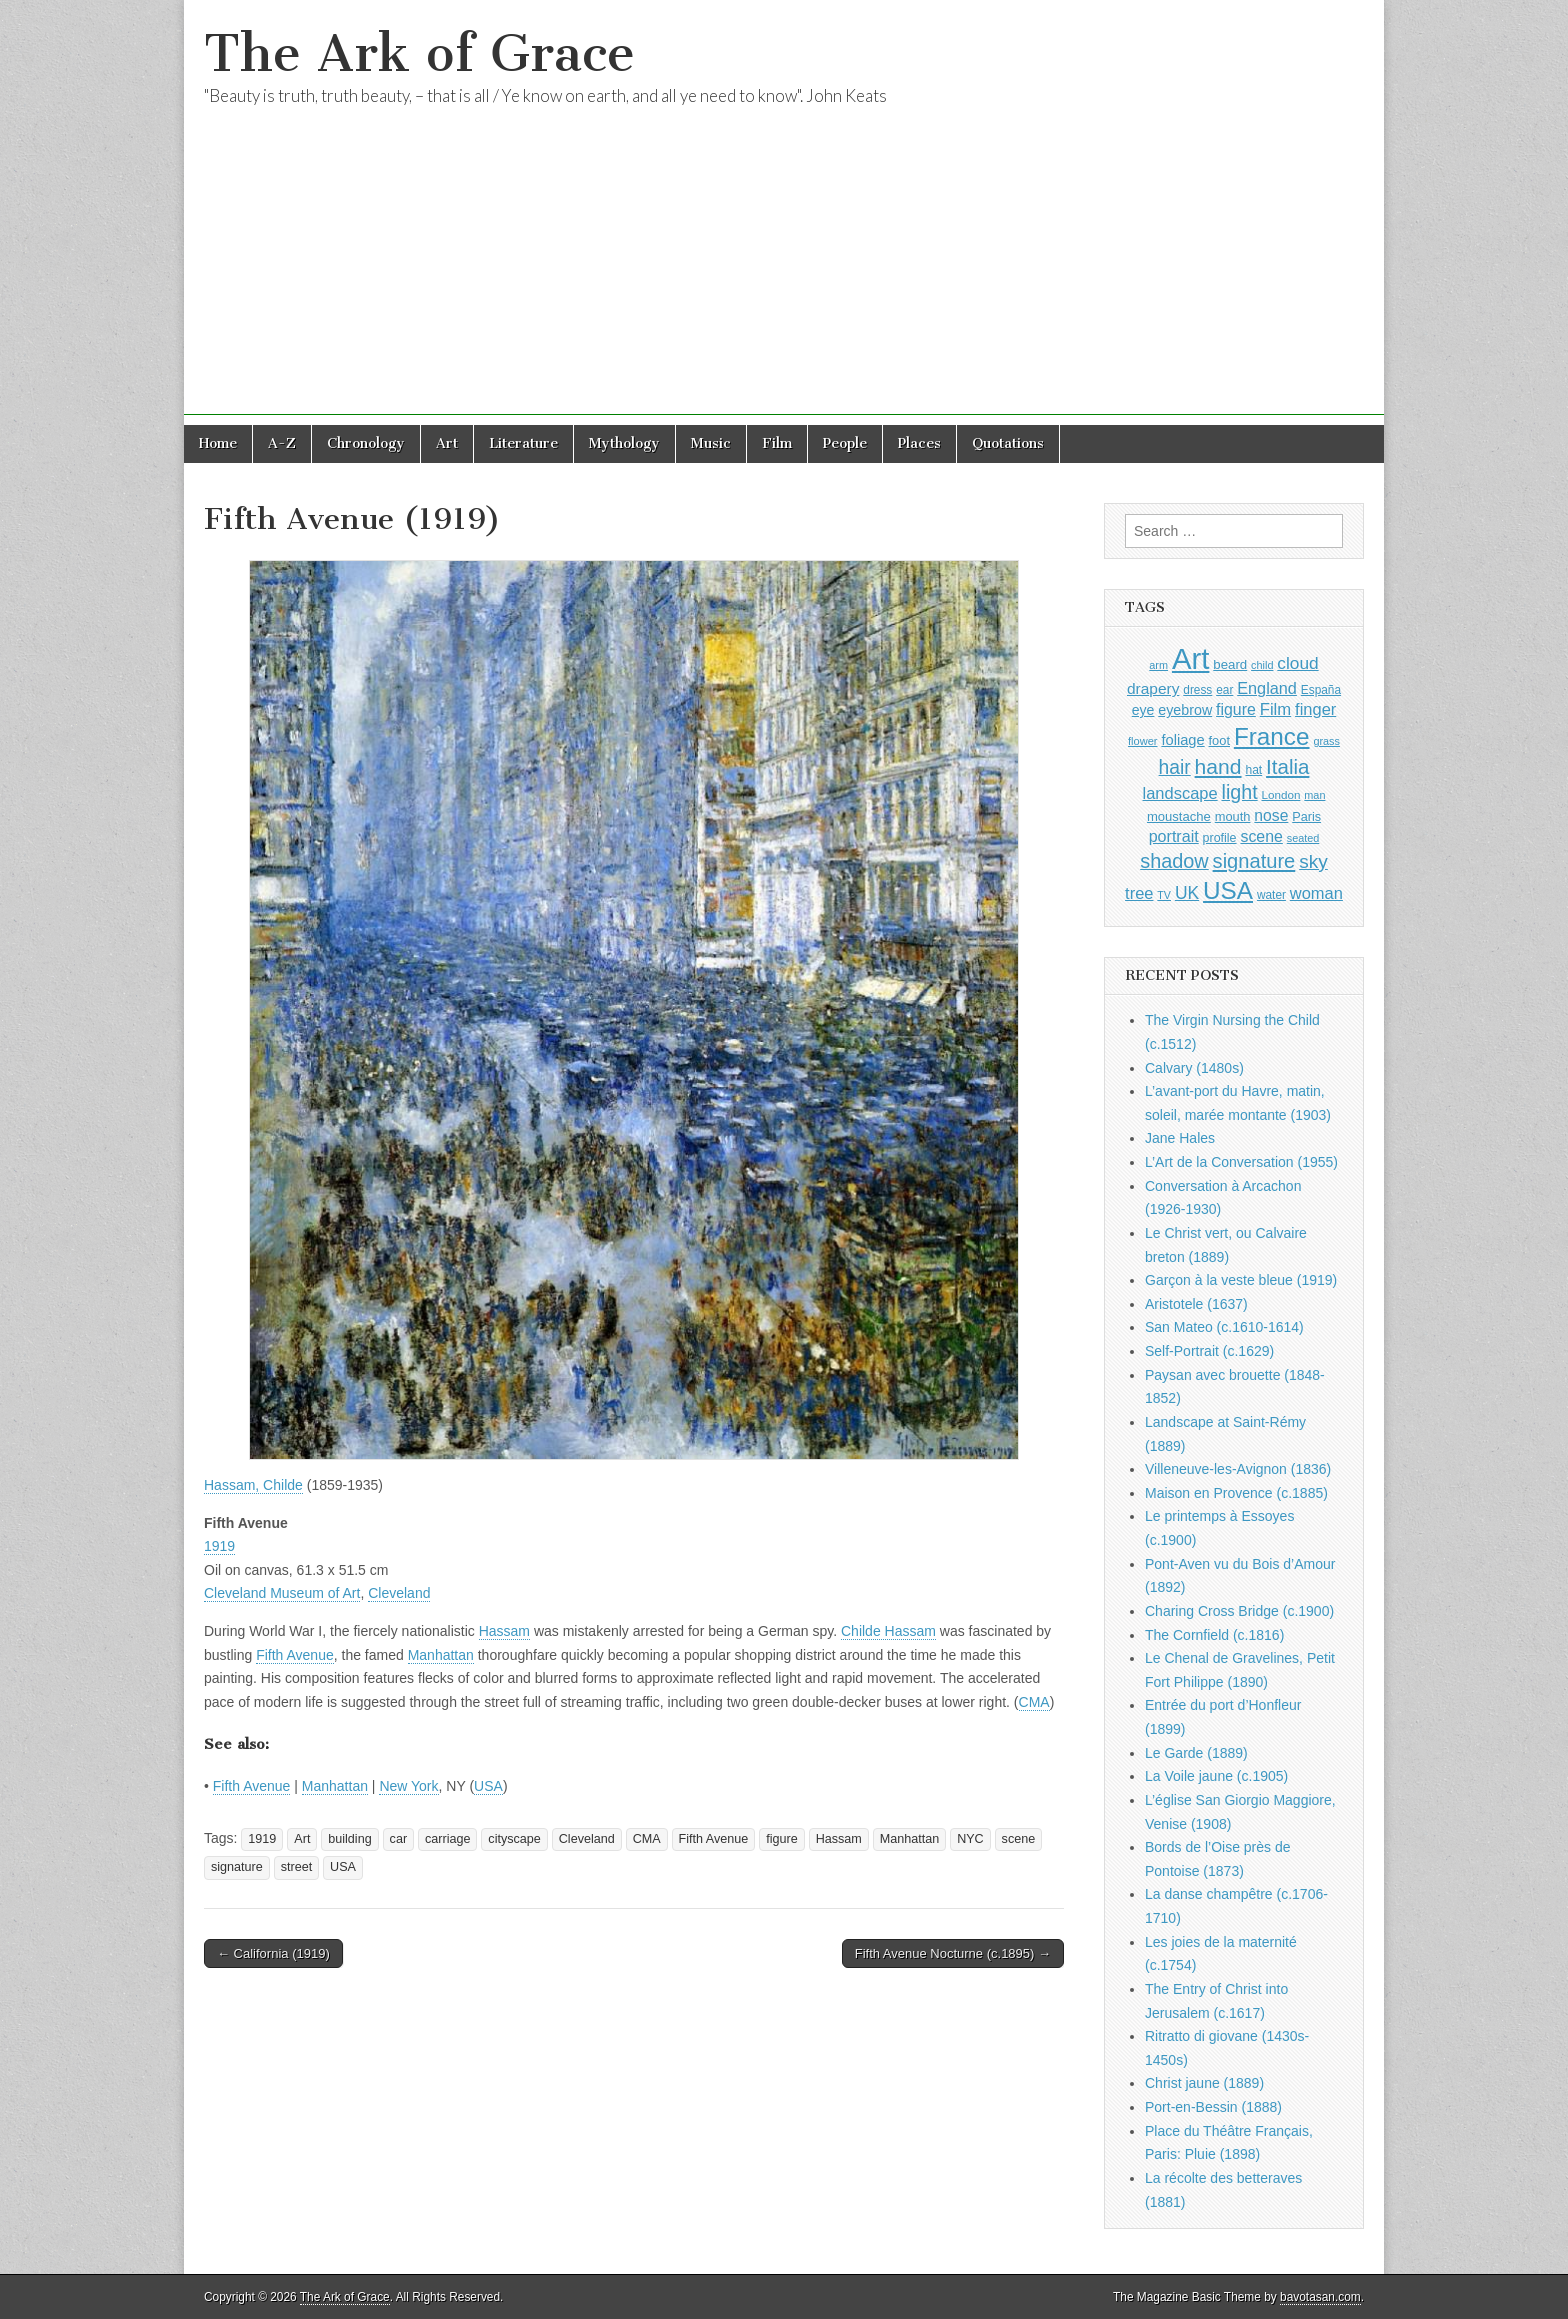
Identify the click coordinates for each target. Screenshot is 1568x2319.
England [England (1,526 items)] (1267, 688)
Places (919, 443)
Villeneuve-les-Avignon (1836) (1238, 1469)
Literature (523, 443)
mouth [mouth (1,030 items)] (1233, 816)
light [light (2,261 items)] (1240, 792)
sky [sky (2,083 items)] (1313, 861)
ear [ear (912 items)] (1224, 690)
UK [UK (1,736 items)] (1187, 893)
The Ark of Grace (419, 53)
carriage (448, 1839)
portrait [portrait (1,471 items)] (1174, 836)
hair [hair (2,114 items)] (1175, 767)
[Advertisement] (784, 275)
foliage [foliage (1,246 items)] (1182, 740)
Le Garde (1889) (1196, 1753)
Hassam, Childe (253, 1485)
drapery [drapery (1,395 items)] (1153, 688)
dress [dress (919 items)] (1197, 690)
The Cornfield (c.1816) (1214, 1635)
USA (488, 1786)
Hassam (504, 1631)
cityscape (514, 1839)
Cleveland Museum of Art (282, 1593)
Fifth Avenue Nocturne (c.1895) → (953, 1953)
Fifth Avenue (295, 1655)
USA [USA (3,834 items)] (1228, 890)
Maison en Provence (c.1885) (1236, 1493)
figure (782, 1839)
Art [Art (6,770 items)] (1190, 658)
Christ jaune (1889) (1204, 2083)
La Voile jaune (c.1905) (1216, 1776)
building (349, 1839)
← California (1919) (273, 1953)
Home (218, 443)
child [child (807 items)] (1262, 665)
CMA (1034, 1702)
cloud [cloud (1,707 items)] (1297, 663)
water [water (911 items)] (1271, 895)
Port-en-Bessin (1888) (1213, 2107)
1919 (219, 1546)
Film (777, 443)
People (845, 443)
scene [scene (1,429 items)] (1261, 836)
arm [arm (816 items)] (1158, 665)
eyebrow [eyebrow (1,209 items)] (1185, 710)
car (399, 1839)
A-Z (282, 443)
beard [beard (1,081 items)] (1230, 664)
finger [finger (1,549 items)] (1315, 709)
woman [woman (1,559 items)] (1316, 893)
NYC (970, 1839)
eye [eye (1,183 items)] (1143, 710)
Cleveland (399, 1593)
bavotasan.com (1320, 2297)
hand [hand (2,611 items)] (1218, 766)
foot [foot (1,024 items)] (1219, 740)
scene (1019, 1839)
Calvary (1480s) (1194, 1068)
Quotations (1008, 443)
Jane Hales (1180, 1138)
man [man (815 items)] (1314, 795)
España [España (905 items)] (1321, 690)
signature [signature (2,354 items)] (1254, 861)
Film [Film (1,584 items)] (1275, 709)
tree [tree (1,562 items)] (1139, 893)
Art (447, 443)
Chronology (366, 443)
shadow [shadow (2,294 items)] (1174, 861)
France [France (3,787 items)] (1272, 736)
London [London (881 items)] (1281, 794)
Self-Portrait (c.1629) (1209, 1351)
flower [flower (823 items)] (1142, 741)
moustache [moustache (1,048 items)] (1179, 816)
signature (237, 1867)
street (297, 1867)
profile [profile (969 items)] (1220, 838)
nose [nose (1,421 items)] (1271, 815)
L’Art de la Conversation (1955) (1241, 1162)
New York (408, 1786)
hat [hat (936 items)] (1253, 770)
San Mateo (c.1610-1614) (1224, 1327)
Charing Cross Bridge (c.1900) (1239, 1611)
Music (711, 443)
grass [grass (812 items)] (1326, 741)
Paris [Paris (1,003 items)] (1306, 817)
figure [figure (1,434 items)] (1236, 709)
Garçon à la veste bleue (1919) (1241, 1280)
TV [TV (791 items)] (1164, 895)
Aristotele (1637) (1196, 1304)
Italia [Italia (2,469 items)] (1287, 766)
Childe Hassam (888, 1631)
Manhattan (441, 1655)
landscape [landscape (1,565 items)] (1180, 793)
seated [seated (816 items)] (1303, 838)
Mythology (624, 443)
